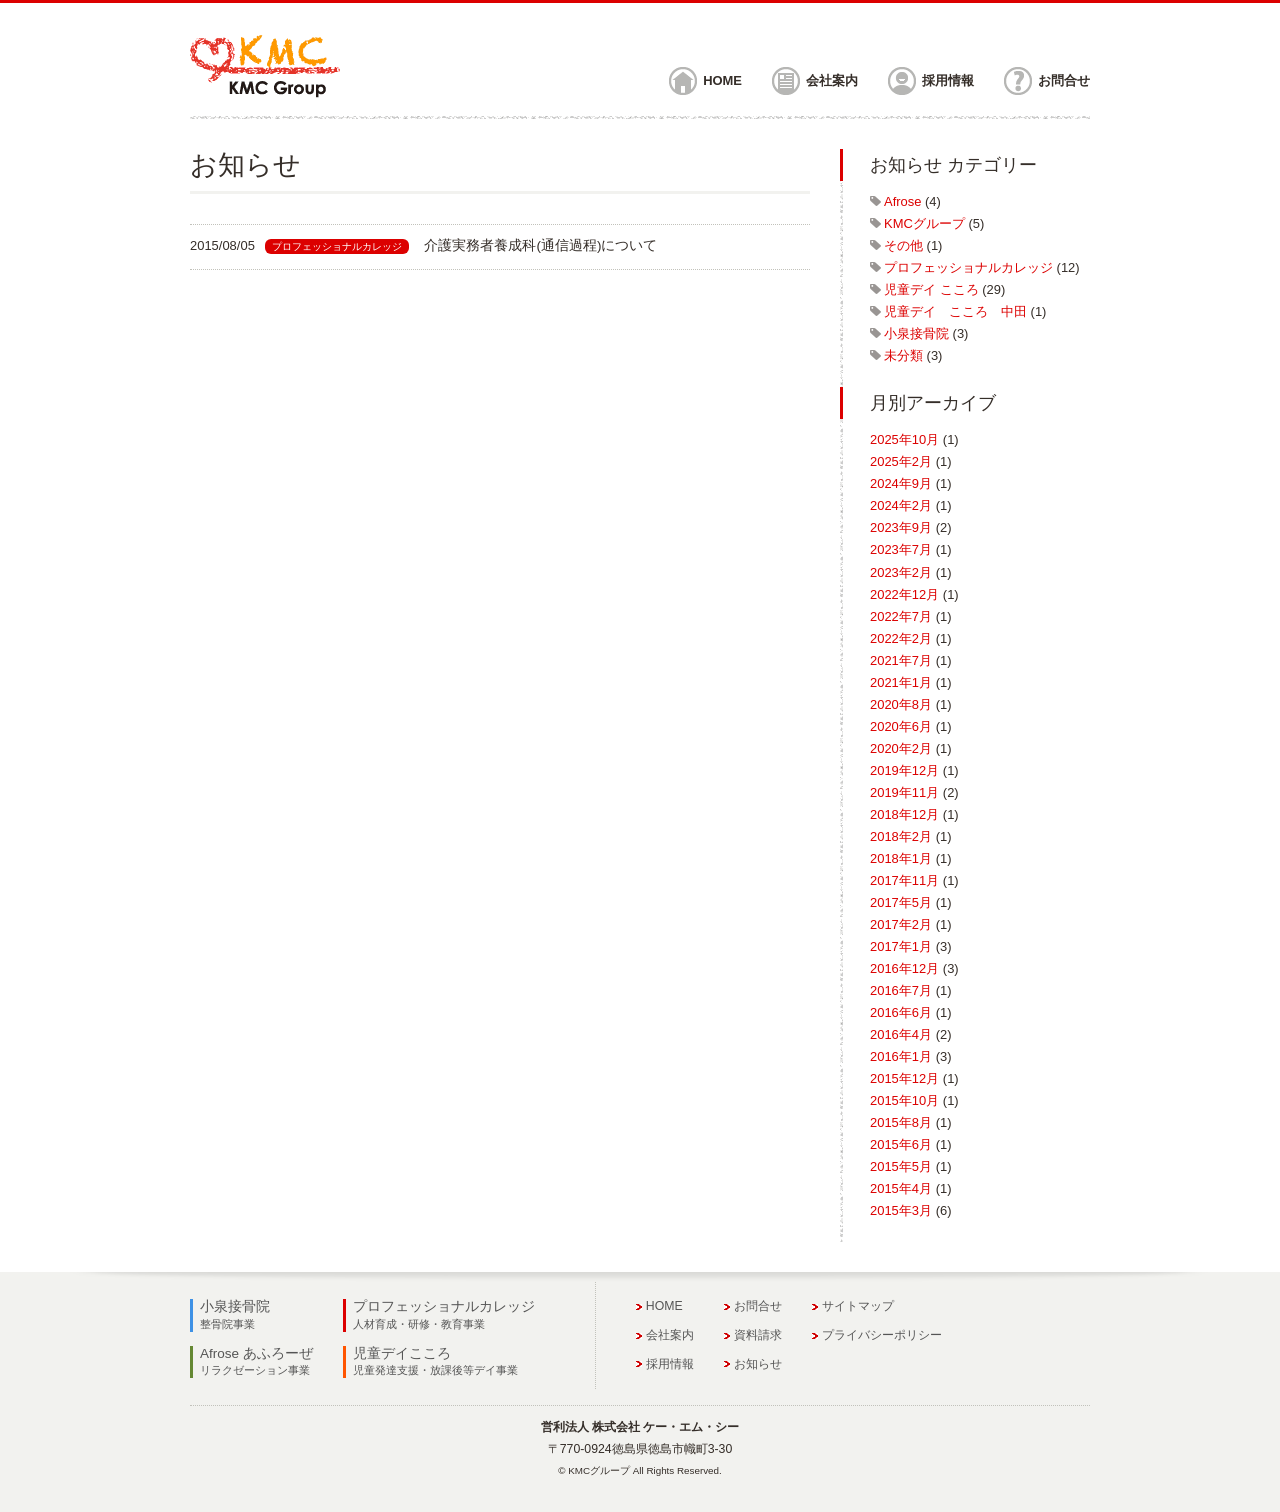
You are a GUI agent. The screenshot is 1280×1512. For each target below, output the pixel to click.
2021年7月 (901, 660)
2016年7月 (901, 990)
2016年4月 (901, 1034)
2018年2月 (901, 836)
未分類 (903, 355)
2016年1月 (901, 1056)
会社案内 (832, 80)
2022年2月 (901, 638)
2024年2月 (901, 505)
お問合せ (1064, 80)
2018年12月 (904, 814)
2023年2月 (901, 572)
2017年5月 (901, 902)
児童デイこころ (435, 1361)
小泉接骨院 (916, 333)
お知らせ (758, 1364)
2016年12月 (904, 968)
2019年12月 (904, 770)
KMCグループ (924, 223)
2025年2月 (901, 461)
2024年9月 (901, 483)
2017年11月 (904, 880)
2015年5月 (901, 1166)
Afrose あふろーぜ (256, 1361)
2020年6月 (901, 726)
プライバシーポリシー (882, 1335)
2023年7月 (901, 549)
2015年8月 (901, 1122)
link (500, 246)
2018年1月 (901, 858)
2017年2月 (901, 924)
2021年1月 (901, 682)
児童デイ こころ (931, 289)
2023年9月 (901, 527)
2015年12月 (904, 1078)
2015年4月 (901, 1188)
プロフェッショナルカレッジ (968, 267)
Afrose (902, 201)
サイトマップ (858, 1306)
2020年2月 (901, 748)
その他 (903, 245)
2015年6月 (901, 1144)
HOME (722, 80)
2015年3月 (901, 1210)
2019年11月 (904, 792)
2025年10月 (904, 439)
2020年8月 (901, 704)
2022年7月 (901, 616)
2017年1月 (901, 946)
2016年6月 (901, 1012)
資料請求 (758, 1335)
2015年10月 (904, 1100)
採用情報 (948, 80)
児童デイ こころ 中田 (955, 311)
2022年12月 (904, 594)
